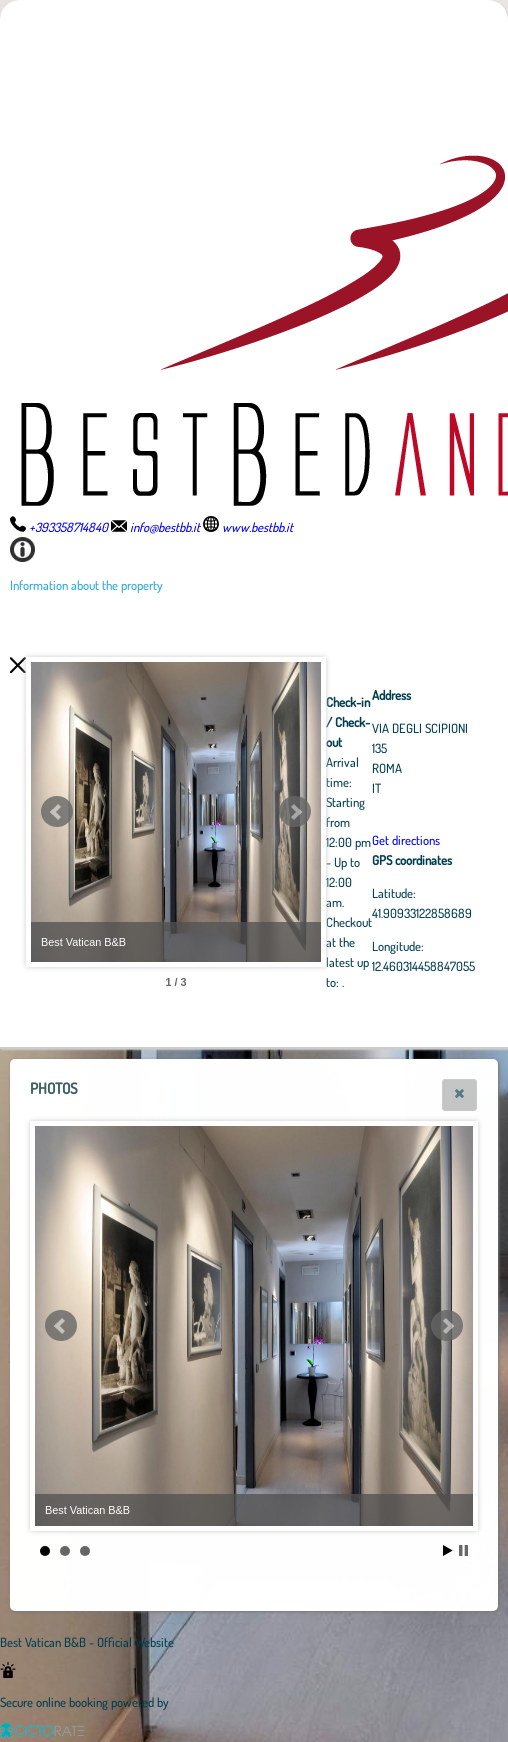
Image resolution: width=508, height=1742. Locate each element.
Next (405, 812)
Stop (463, 1550)
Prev (57, 812)
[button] (459, 1095)
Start (448, 1550)
